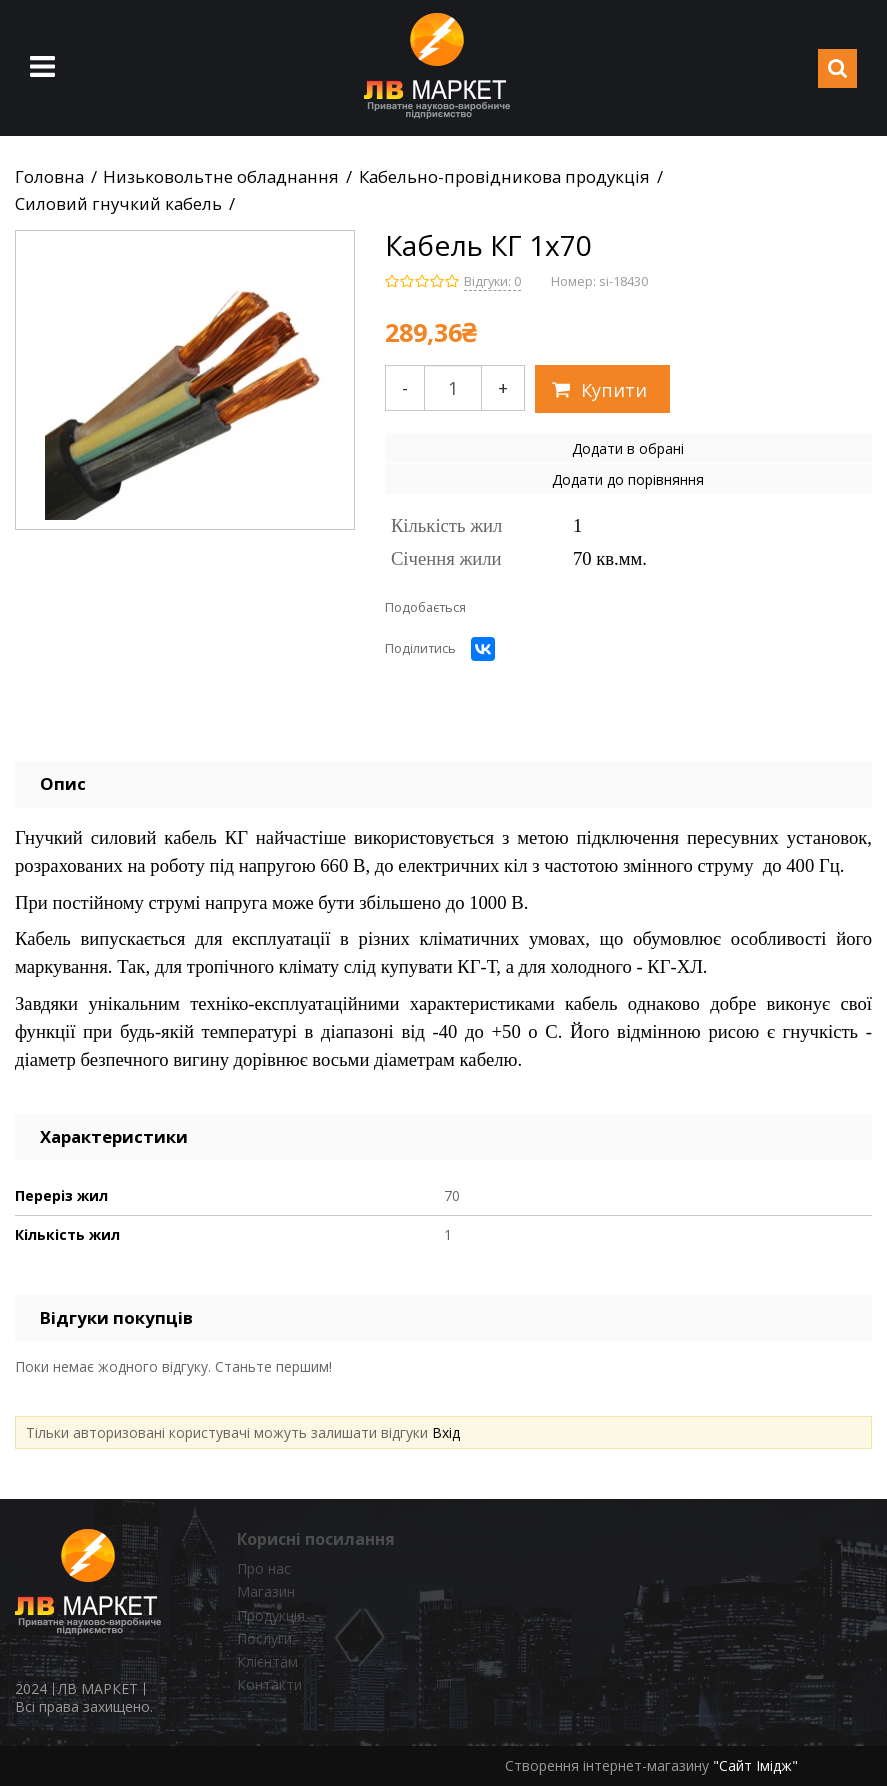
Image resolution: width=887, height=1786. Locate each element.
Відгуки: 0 (492, 281)
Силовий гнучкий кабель (118, 204)
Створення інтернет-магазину (607, 1765)
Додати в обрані (628, 448)
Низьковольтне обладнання (221, 177)
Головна (49, 177)
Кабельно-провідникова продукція (504, 177)
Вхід (446, 1432)
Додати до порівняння (628, 479)
